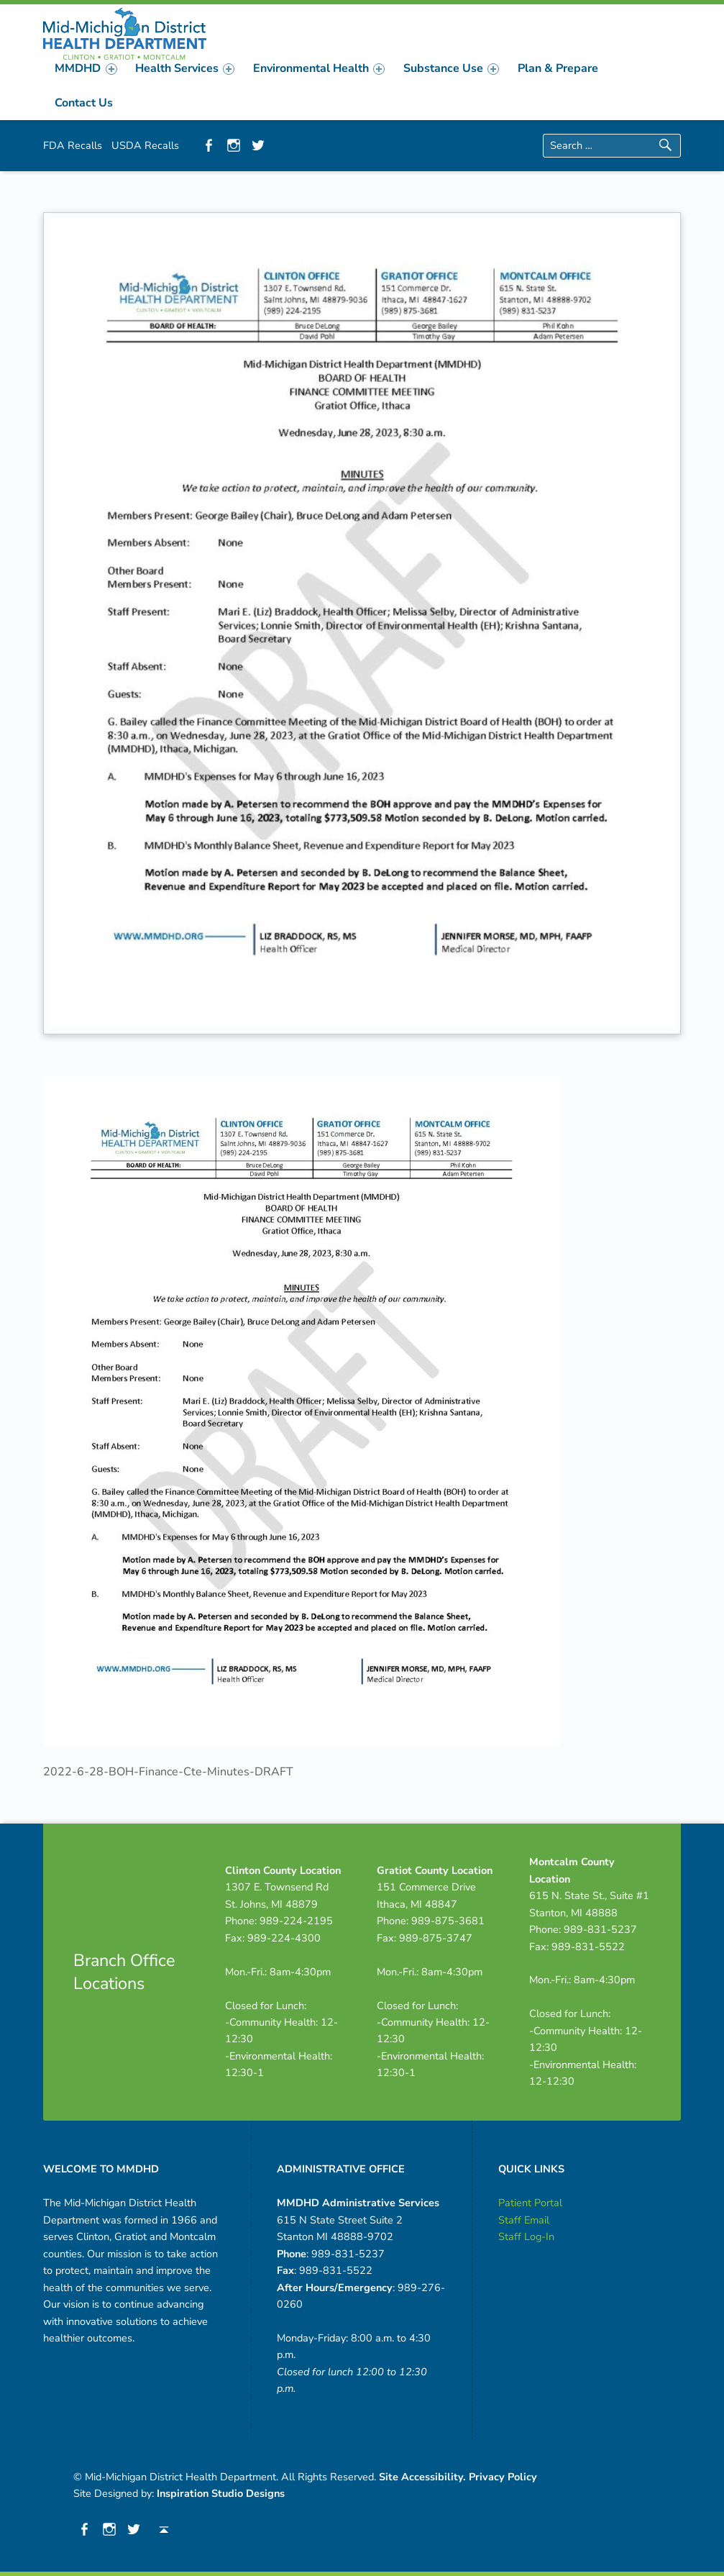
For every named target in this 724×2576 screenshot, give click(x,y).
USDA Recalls (145, 145)
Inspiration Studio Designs (221, 2493)
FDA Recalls (72, 145)
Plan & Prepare (558, 68)
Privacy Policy (503, 2477)
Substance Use (451, 68)
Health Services (184, 68)
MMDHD (85, 68)
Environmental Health (319, 68)
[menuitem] (86, 68)
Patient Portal (530, 2202)
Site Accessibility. (422, 2477)
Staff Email (523, 2220)
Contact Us (84, 103)
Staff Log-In (526, 2236)
